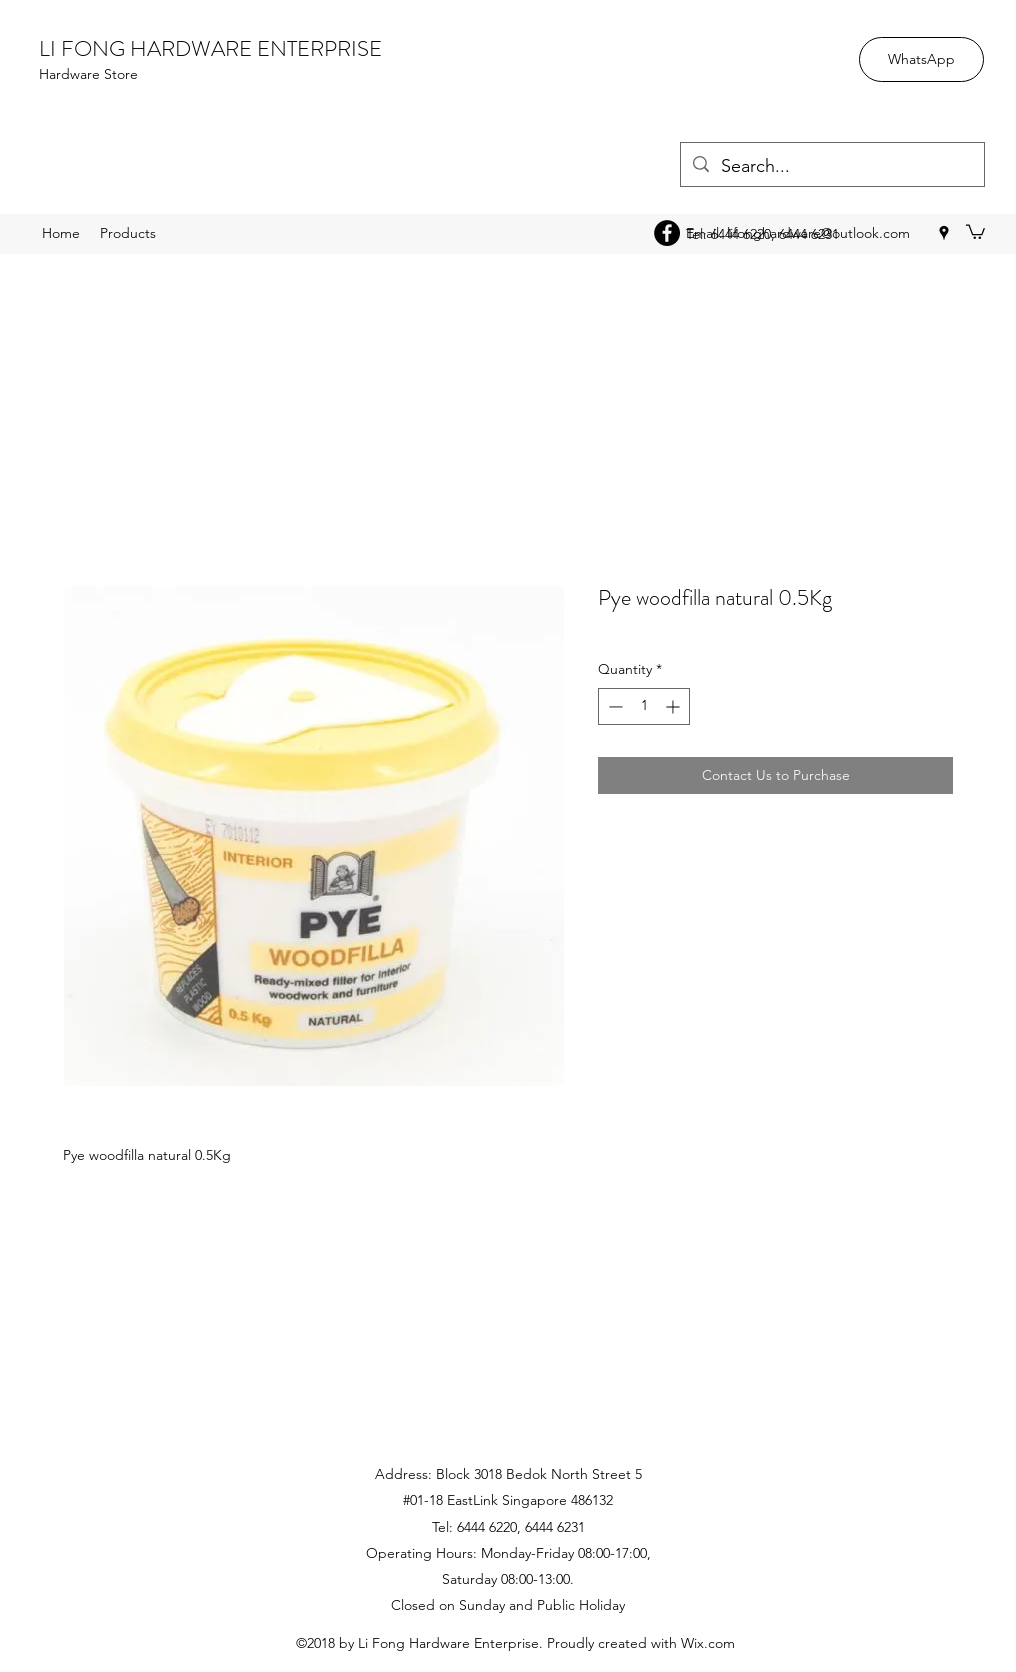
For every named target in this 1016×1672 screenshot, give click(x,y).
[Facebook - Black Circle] (667, 233)
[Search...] (831, 167)
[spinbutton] (644, 706)
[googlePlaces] (944, 233)
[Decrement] (613, 706)
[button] (975, 231)
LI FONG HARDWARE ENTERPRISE (210, 48)
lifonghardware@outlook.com (818, 233)
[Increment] (674, 706)
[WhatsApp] (921, 59)
